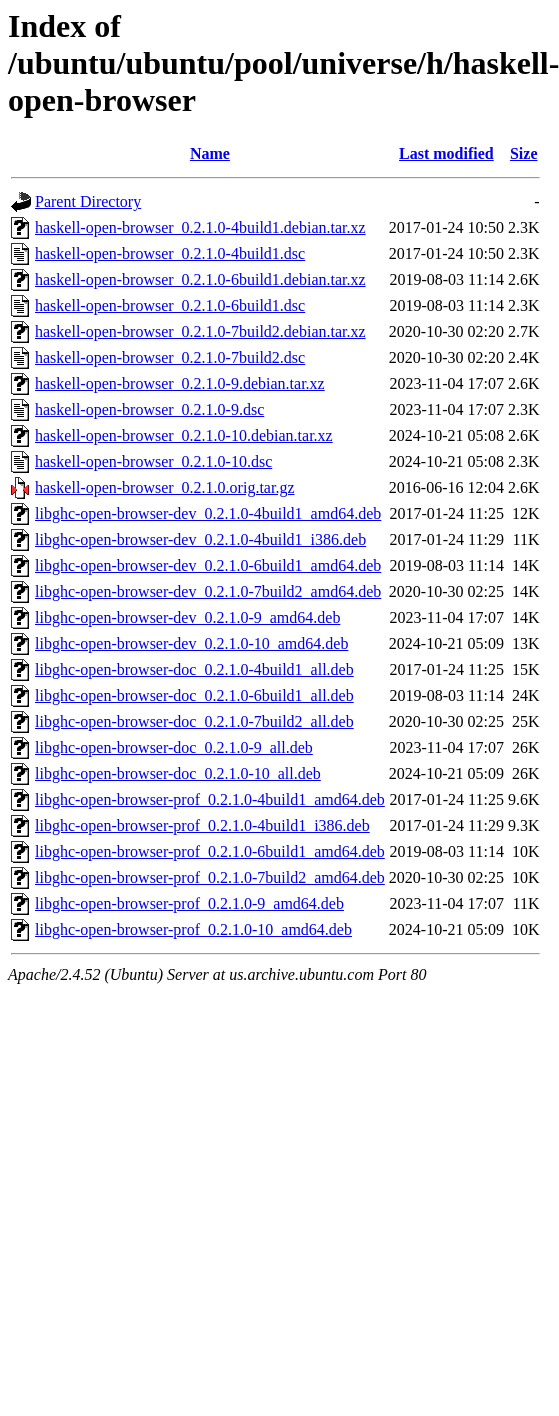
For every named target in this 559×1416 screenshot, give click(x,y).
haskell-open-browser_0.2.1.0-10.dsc (153, 461)
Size (524, 153)
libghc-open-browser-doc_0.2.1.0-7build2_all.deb (194, 721)
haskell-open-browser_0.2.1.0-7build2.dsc (170, 357)
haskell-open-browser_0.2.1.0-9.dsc (149, 409)
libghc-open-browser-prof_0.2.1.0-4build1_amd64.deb (210, 799)
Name (210, 153)
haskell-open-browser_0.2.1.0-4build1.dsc (170, 253)
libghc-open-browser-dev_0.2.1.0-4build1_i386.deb (200, 539)
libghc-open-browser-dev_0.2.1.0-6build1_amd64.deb (208, 565)
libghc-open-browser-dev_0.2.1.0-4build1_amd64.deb (208, 513)
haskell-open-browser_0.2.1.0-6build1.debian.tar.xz (200, 279)
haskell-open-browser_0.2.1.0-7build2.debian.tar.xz (200, 331)
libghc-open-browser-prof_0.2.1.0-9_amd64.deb (189, 903)
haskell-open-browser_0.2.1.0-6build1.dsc (170, 305)
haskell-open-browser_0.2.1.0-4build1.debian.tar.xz (200, 227)
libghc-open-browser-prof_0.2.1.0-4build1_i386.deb (202, 825)
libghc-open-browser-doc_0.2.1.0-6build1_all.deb (194, 695)
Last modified (446, 153)
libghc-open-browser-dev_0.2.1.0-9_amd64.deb (187, 617)
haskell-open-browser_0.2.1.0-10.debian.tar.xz (184, 435)
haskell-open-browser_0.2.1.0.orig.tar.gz (164, 487)
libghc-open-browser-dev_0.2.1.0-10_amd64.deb (191, 643)
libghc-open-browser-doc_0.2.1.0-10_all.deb (178, 773)
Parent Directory (88, 201)
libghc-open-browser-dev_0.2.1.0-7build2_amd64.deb (208, 591)
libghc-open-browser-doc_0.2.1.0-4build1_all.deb (194, 669)
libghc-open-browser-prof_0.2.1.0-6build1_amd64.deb (210, 851)
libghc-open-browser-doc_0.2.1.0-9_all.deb (174, 747)
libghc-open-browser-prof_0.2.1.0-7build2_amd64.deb (210, 877)
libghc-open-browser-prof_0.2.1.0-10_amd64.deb (193, 929)
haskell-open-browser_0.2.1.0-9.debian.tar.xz (180, 383)
